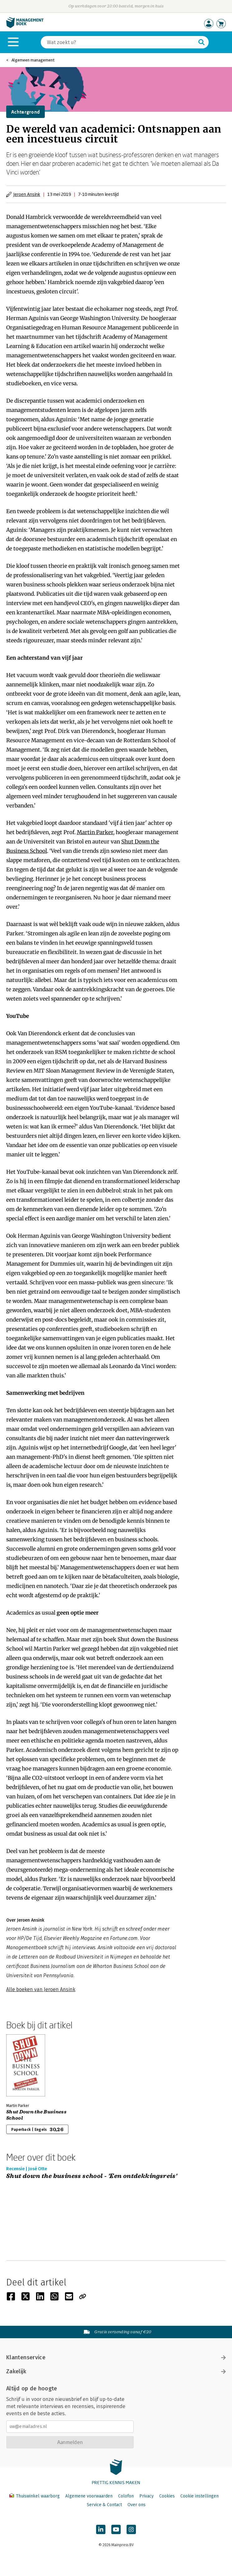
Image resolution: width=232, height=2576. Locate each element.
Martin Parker (95, 832)
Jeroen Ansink (26, 194)
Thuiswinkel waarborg (35, 2496)
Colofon (126, 2496)
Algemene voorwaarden (89, 2496)
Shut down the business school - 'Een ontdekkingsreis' (91, 2176)
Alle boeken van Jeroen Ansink (40, 1989)
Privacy (146, 2496)
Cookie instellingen (199, 2496)
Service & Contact (104, 2504)
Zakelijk (116, 2371)
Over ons (137, 2504)
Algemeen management (33, 60)
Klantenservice (116, 2357)
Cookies (167, 2496)
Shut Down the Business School (36, 2115)
